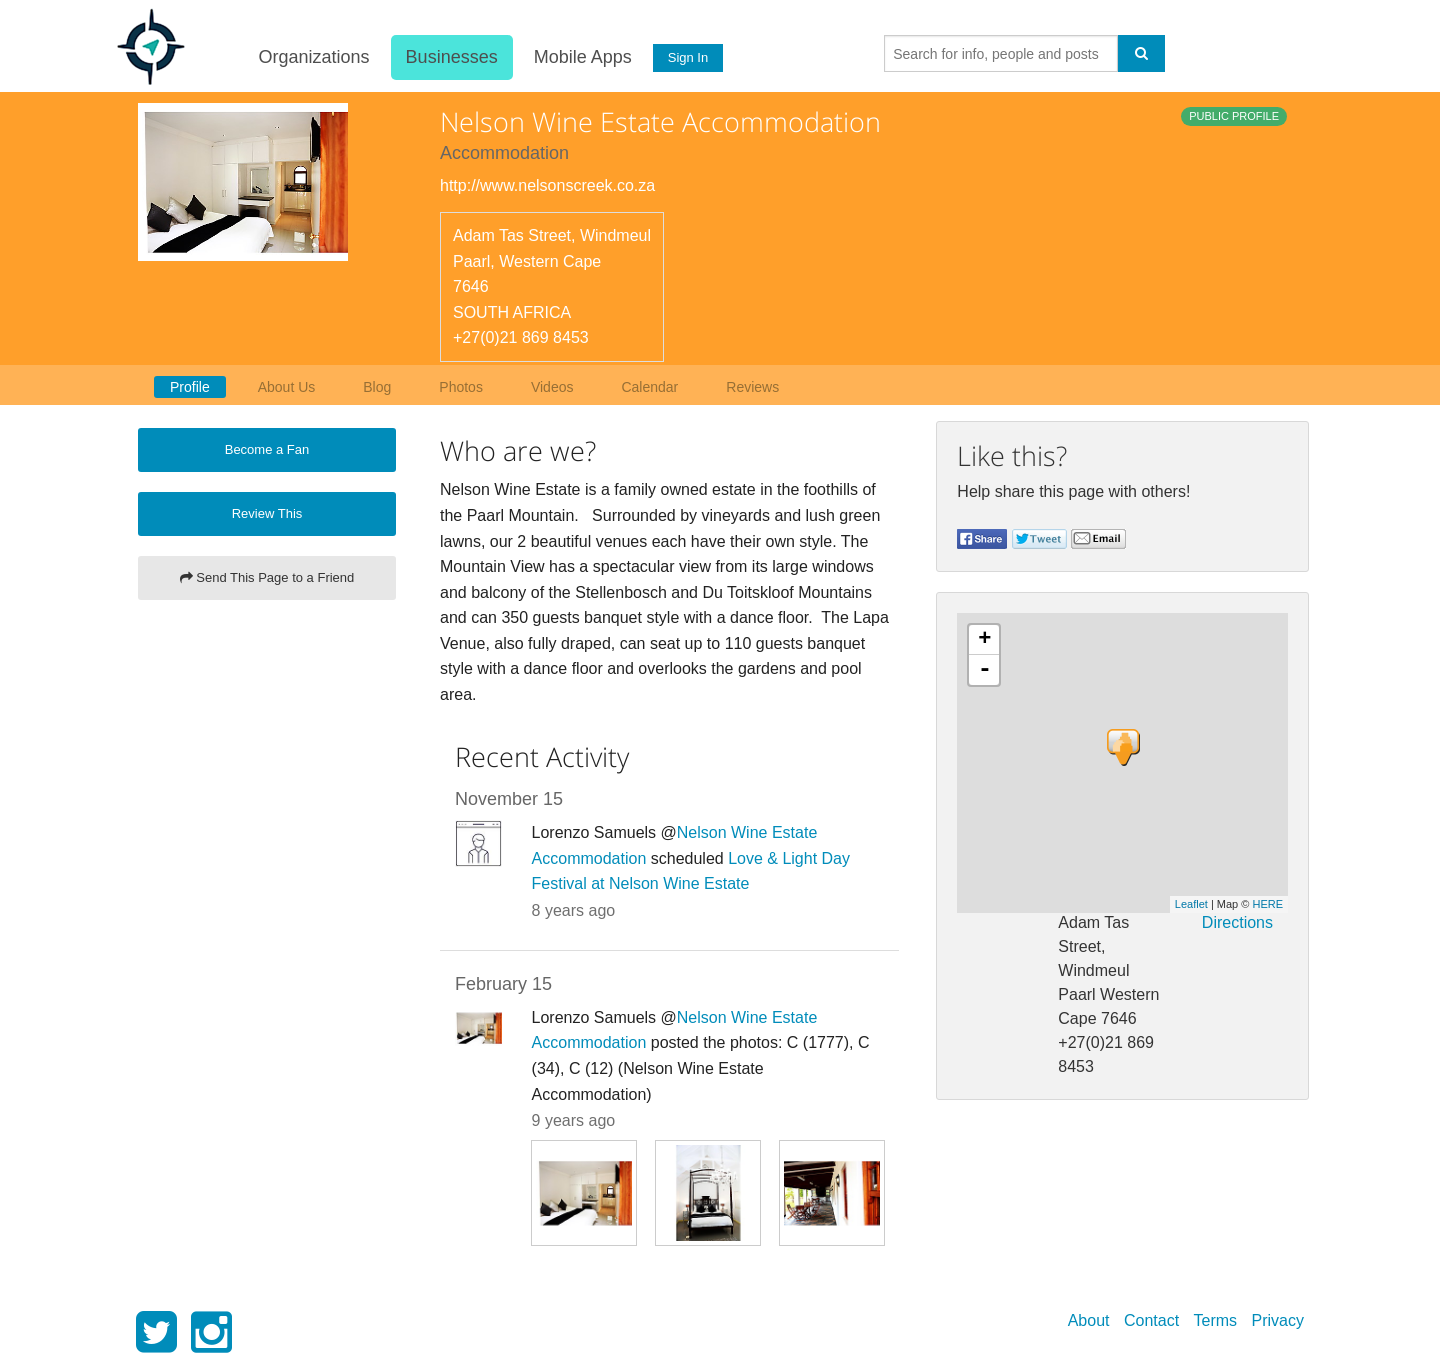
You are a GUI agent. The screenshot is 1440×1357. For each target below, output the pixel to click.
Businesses (450, 57)
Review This (267, 513)
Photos (461, 387)
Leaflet (1191, 904)
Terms (1216, 1320)
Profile (190, 387)
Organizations (312, 57)
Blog (377, 387)
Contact (1151, 1320)
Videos (552, 387)
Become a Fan (267, 449)
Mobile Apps (581, 57)
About (1089, 1320)
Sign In (687, 57)
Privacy (1278, 1320)
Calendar (649, 387)
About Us (287, 387)
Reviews (752, 387)
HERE (1267, 904)
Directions (1237, 922)
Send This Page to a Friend (267, 577)
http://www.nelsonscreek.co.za (547, 185)
